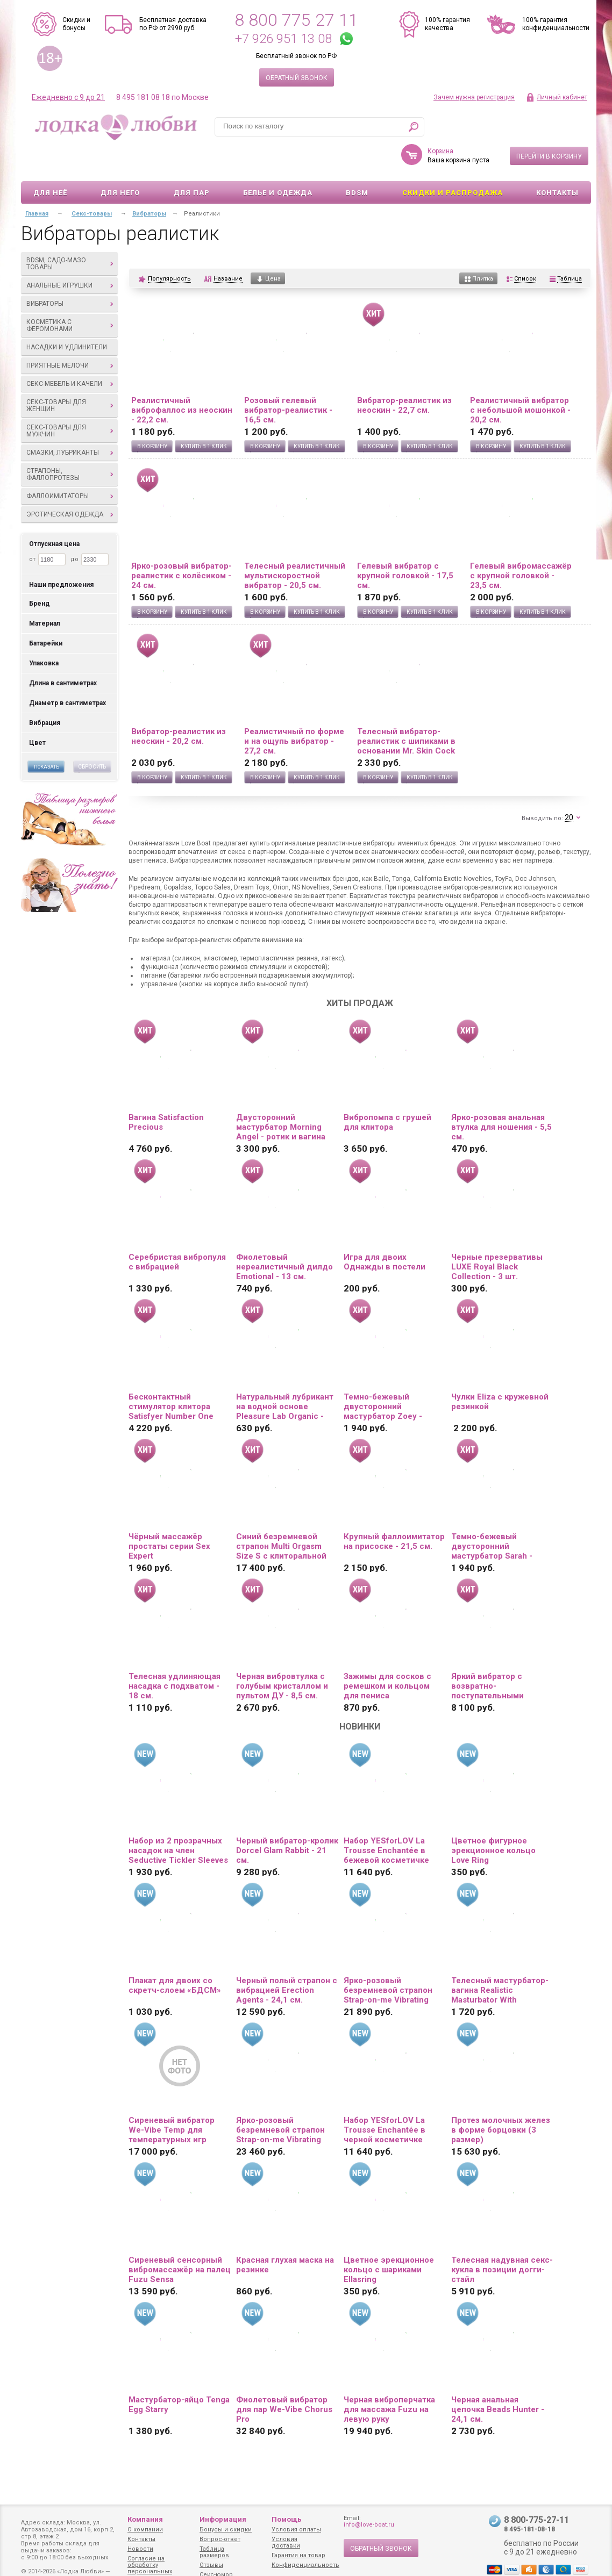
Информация (223, 2519)
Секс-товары (92, 182)
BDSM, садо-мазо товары (69, 232)
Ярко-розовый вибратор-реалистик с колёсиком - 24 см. (181, 544)
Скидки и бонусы (76, 24)
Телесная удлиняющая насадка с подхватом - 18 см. (174, 1654)
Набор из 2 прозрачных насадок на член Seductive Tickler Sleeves (178, 1819)
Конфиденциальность (305, 2564)
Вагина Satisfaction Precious (166, 1091)
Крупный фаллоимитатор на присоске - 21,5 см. (394, 1510)
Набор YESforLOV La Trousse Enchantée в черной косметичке (384, 2098)
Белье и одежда (277, 161)
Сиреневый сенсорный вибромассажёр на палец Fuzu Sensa (180, 2238)
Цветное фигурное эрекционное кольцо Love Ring (493, 1819)
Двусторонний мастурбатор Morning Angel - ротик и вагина (280, 1095)
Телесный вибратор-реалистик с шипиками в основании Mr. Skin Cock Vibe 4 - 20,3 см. (406, 709)
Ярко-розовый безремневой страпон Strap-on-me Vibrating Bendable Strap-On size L (393, 1959)
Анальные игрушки (69, 254)
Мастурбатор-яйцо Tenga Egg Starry (179, 2373)
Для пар (192, 161)
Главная (36, 182)
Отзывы (211, 2564)
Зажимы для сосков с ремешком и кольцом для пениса (387, 1654)
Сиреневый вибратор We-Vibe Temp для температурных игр (172, 2098)
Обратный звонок (297, 78)
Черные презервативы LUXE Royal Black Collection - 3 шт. (497, 1235)
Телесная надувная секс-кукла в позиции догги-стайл (502, 2238)
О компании (145, 2529)
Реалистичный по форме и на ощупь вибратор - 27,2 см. (294, 709)
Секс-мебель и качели (69, 352)
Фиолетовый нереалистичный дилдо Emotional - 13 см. (284, 1235)
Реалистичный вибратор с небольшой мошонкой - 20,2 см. (520, 378)
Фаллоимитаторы (69, 465)
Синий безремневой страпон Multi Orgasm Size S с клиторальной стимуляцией (281, 1515)
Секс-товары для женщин (69, 374)
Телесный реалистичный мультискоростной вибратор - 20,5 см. (294, 544)
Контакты (557, 161)
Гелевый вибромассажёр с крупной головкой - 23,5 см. (521, 544)
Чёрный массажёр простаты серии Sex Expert (169, 1515)
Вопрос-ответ (220, 2539)
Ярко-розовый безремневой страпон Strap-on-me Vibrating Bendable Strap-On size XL (281, 2098)
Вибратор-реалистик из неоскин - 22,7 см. (404, 374)
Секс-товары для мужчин (69, 399)
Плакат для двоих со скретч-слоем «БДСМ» (175, 1954)
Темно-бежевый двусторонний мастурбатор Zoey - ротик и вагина (383, 1375)
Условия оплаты (296, 2529)
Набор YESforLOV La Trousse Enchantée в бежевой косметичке (386, 1819)
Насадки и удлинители (66, 316)
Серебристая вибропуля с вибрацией (177, 1230)
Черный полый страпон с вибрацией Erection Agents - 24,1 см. (286, 1959)
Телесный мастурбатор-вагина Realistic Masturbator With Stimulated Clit (500, 1959)
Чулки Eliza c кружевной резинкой (500, 1370)
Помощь (287, 2519)
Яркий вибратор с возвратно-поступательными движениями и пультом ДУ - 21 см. (498, 1654)
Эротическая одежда (69, 483)
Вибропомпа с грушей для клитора (387, 1091)
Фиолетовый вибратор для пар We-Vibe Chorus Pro (284, 2378)
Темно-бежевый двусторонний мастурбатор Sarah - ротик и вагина (491, 1515)
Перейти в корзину (549, 125)
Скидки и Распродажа (452, 161)
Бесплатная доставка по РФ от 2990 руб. (173, 24)
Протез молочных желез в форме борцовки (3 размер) (500, 2098)
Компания (145, 2519)
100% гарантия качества (447, 24)
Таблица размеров (214, 2552)
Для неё (50, 161)
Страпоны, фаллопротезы (69, 443)
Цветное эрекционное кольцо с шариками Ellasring (389, 2238)
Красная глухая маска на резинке (285, 2233)
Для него (120, 161)
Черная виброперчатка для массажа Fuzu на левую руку (389, 2378)
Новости (140, 2548)
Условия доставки (286, 2542)
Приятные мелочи (69, 334)
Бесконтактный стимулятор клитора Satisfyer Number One (171, 1375)
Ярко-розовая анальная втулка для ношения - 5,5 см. (501, 1095)
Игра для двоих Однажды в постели (384, 1230)
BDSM (357, 161)
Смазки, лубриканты (69, 421)
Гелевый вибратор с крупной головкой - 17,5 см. (405, 544)
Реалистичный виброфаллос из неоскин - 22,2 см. (181, 378)
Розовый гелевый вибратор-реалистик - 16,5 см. (288, 378)
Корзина (440, 120)
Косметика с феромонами (69, 294)
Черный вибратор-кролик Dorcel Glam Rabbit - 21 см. (287, 1819)
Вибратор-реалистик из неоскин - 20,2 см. (178, 705)
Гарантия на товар (298, 2555)
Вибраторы (69, 272)
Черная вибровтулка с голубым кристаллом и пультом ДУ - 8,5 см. (282, 1654)
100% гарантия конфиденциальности (555, 24)
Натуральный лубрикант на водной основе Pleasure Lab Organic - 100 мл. (284, 1375)
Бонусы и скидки (226, 2529)
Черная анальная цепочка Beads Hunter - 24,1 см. (497, 2378)
